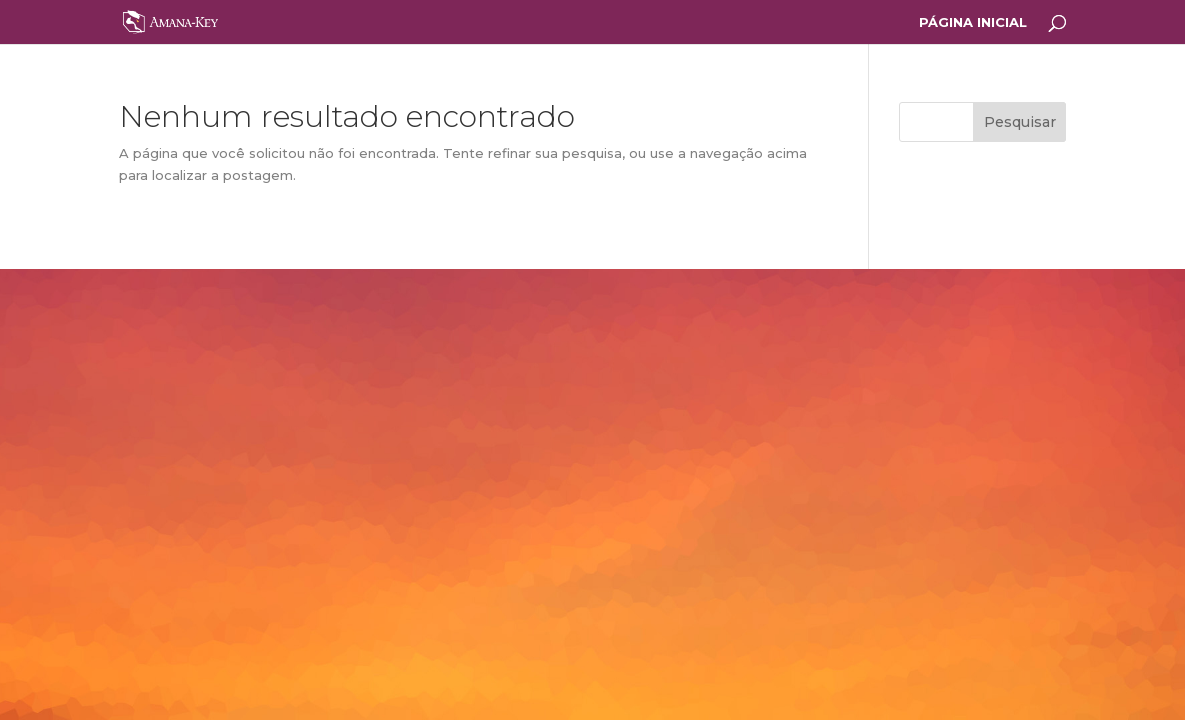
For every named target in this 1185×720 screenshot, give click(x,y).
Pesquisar (1020, 122)
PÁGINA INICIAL (973, 22)
